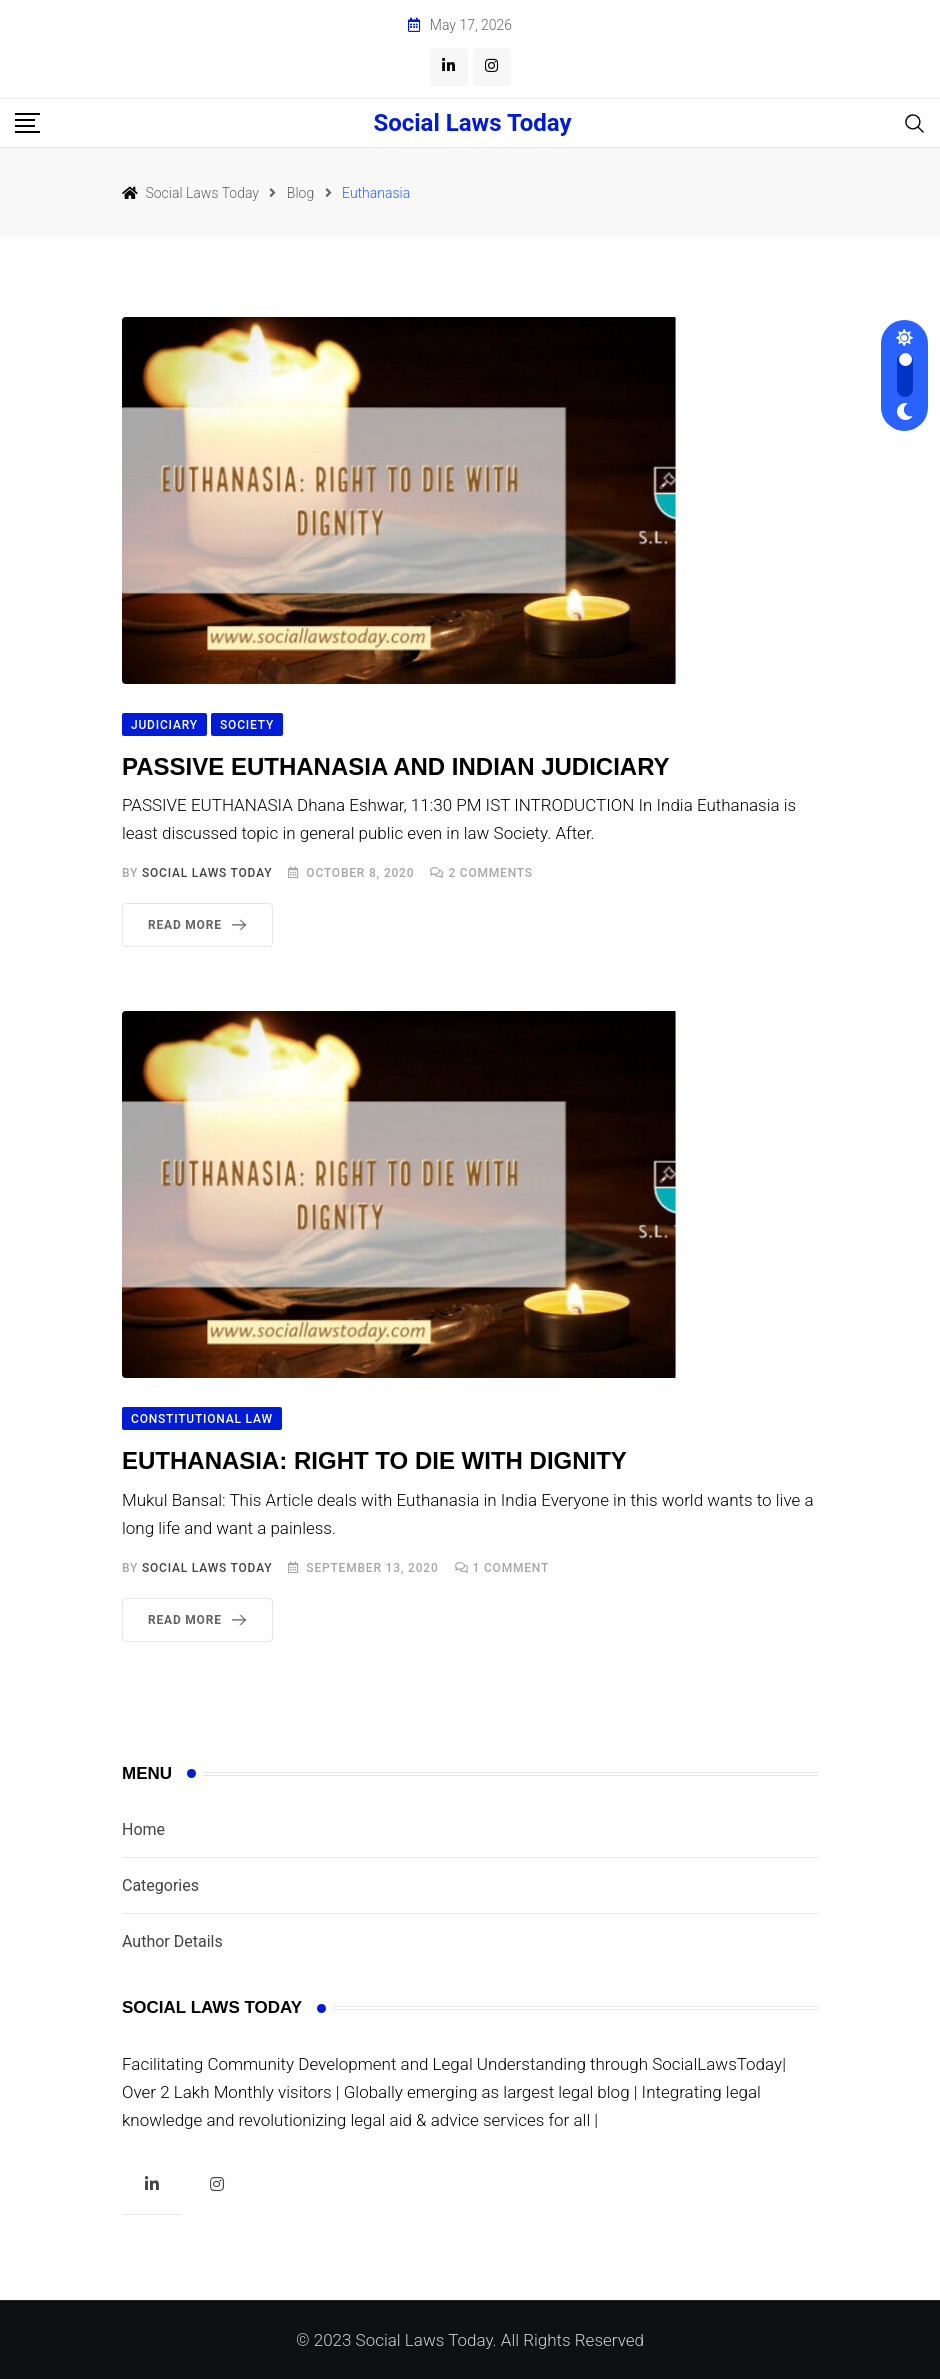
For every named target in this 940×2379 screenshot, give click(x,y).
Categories (160, 1885)
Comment (511, 1568)
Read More (201, 925)
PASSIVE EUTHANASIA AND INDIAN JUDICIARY (396, 766)
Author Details (172, 1941)
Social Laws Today (472, 123)
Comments (490, 873)
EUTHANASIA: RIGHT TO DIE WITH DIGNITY (374, 1460)
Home (143, 1829)
